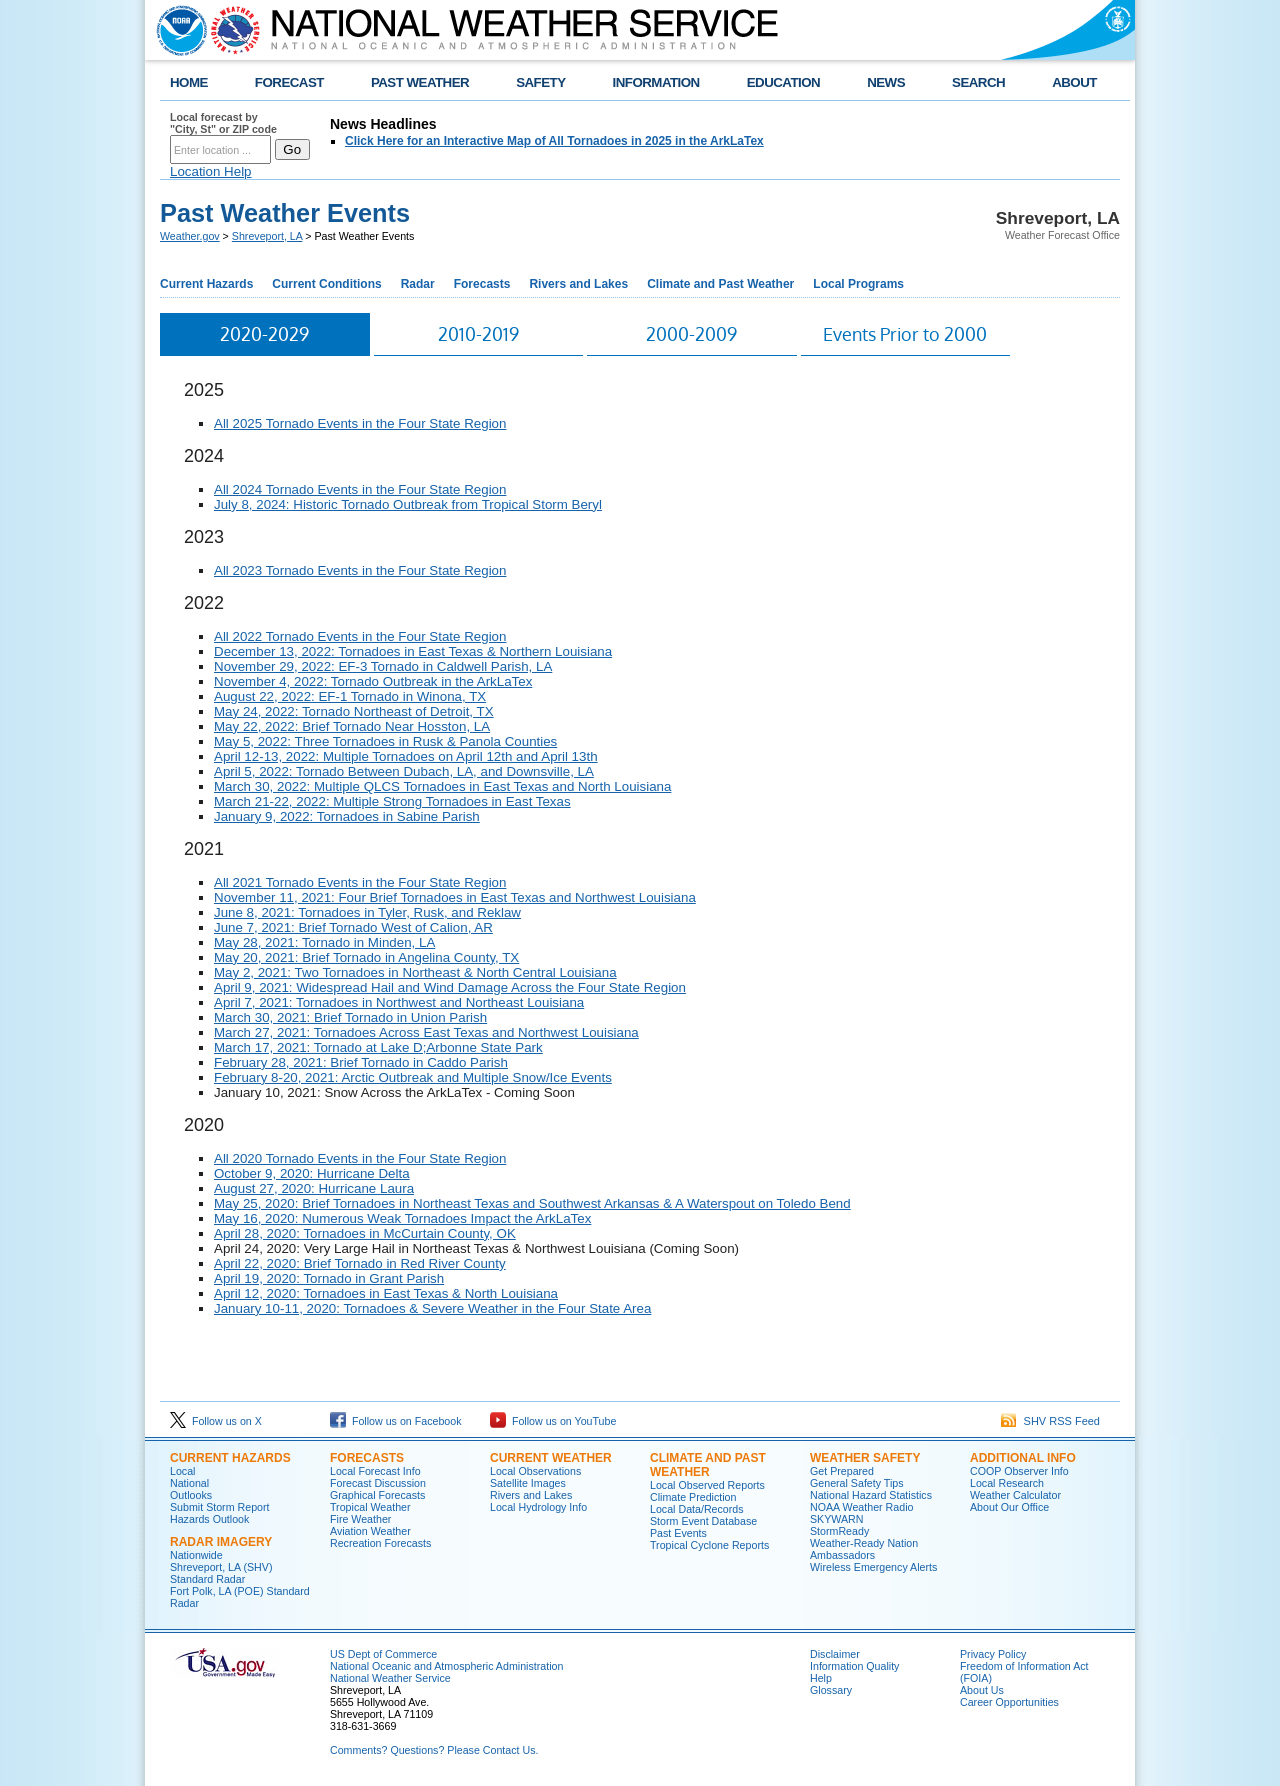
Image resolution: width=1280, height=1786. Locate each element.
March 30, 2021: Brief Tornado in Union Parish (350, 1017)
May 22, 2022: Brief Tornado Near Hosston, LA (352, 726)
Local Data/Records (697, 1509)
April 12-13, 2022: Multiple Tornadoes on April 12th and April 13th (406, 756)
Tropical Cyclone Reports (709, 1545)
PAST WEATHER (420, 82)
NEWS (886, 82)
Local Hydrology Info (538, 1507)
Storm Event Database (703, 1521)
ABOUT (1074, 82)
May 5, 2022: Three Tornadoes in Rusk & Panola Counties (385, 741)
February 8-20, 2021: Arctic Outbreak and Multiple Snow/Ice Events (413, 1077)
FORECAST (289, 82)
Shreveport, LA (267, 236)
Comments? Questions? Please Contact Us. (434, 1750)
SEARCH (978, 82)
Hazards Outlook (209, 1519)
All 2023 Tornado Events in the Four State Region (360, 570)
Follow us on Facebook (396, 1421)
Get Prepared (842, 1471)
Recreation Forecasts (380, 1543)
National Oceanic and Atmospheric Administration (446, 1666)
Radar (418, 284)
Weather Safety (865, 1458)
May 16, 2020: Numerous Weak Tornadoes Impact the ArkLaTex (402, 1218)
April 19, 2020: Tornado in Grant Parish (329, 1278)
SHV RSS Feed (1050, 1421)
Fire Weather (360, 1519)
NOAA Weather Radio (861, 1507)
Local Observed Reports (707, 1485)
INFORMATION (656, 82)
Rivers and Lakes (578, 284)
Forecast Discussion (378, 1483)
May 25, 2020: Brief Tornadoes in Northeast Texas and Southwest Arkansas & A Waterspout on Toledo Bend (532, 1203)
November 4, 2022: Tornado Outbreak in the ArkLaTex (373, 681)
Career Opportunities (1009, 1702)
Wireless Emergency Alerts (873, 1567)
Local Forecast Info (375, 1471)
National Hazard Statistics (871, 1495)
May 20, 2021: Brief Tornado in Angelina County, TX (366, 957)
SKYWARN (836, 1519)
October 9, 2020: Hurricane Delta (312, 1173)
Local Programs (858, 284)
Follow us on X (216, 1421)
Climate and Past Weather (720, 284)
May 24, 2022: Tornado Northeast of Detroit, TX (354, 711)
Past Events (678, 1533)
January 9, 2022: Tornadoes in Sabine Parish (347, 816)
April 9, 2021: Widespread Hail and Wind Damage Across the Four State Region (450, 987)
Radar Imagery (221, 1542)
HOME (189, 82)
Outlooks (191, 1495)
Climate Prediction (693, 1497)
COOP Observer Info (1019, 1471)
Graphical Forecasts (377, 1495)
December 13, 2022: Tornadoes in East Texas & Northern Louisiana (413, 651)
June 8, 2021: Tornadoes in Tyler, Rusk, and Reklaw (367, 912)
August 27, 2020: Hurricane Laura (314, 1188)
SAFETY (540, 82)
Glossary (831, 1690)
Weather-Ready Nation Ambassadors (864, 1549)
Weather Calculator (1015, 1495)
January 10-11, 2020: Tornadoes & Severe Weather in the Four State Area (432, 1308)
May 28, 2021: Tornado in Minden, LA (324, 942)
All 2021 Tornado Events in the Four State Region (360, 882)
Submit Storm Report (220, 1507)
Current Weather (551, 1458)
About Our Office (1009, 1507)
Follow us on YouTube (553, 1421)
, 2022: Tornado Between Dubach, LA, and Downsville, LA (423, 771)
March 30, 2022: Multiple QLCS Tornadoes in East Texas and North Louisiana (442, 786)
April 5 (233, 771)
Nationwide (196, 1555)
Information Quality (854, 1666)
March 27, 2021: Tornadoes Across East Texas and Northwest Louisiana (426, 1032)
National (189, 1483)
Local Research (1007, 1483)
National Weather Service (390, 1678)
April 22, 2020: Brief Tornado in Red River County (360, 1263)
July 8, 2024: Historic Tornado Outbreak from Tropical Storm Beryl (408, 504)
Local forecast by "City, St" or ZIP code (223, 123)
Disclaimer (835, 1654)
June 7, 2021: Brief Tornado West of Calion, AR (353, 927)
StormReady (839, 1531)
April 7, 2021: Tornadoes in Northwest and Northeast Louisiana (399, 1002)
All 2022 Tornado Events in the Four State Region (360, 636)
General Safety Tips (857, 1483)
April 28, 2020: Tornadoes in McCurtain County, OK (365, 1233)
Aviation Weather (370, 1531)
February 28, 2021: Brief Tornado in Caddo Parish (361, 1062)
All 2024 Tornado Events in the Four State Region (360, 489)
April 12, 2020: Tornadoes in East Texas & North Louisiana (386, 1293)
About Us (982, 1690)
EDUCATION (783, 82)
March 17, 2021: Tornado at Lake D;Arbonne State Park (378, 1047)
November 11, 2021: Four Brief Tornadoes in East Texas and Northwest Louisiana (455, 897)
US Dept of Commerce (383, 1654)
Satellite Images (528, 1483)
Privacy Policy (993, 1654)
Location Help (211, 171)
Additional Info (1023, 1458)
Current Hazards (206, 284)
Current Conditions (326, 284)
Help (821, 1678)
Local (182, 1471)
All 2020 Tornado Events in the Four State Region (360, 1158)
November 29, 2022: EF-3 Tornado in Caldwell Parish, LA (383, 666)
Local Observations (535, 1471)
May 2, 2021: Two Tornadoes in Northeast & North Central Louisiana (415, 972)
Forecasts (482, 284)
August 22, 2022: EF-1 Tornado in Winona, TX (350, 696)
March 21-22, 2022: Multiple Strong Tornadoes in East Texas (392, 801)
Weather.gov (190, 236)
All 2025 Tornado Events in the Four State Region (360, 423)
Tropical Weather (370, 1507)
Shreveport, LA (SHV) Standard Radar (221, 1573)
